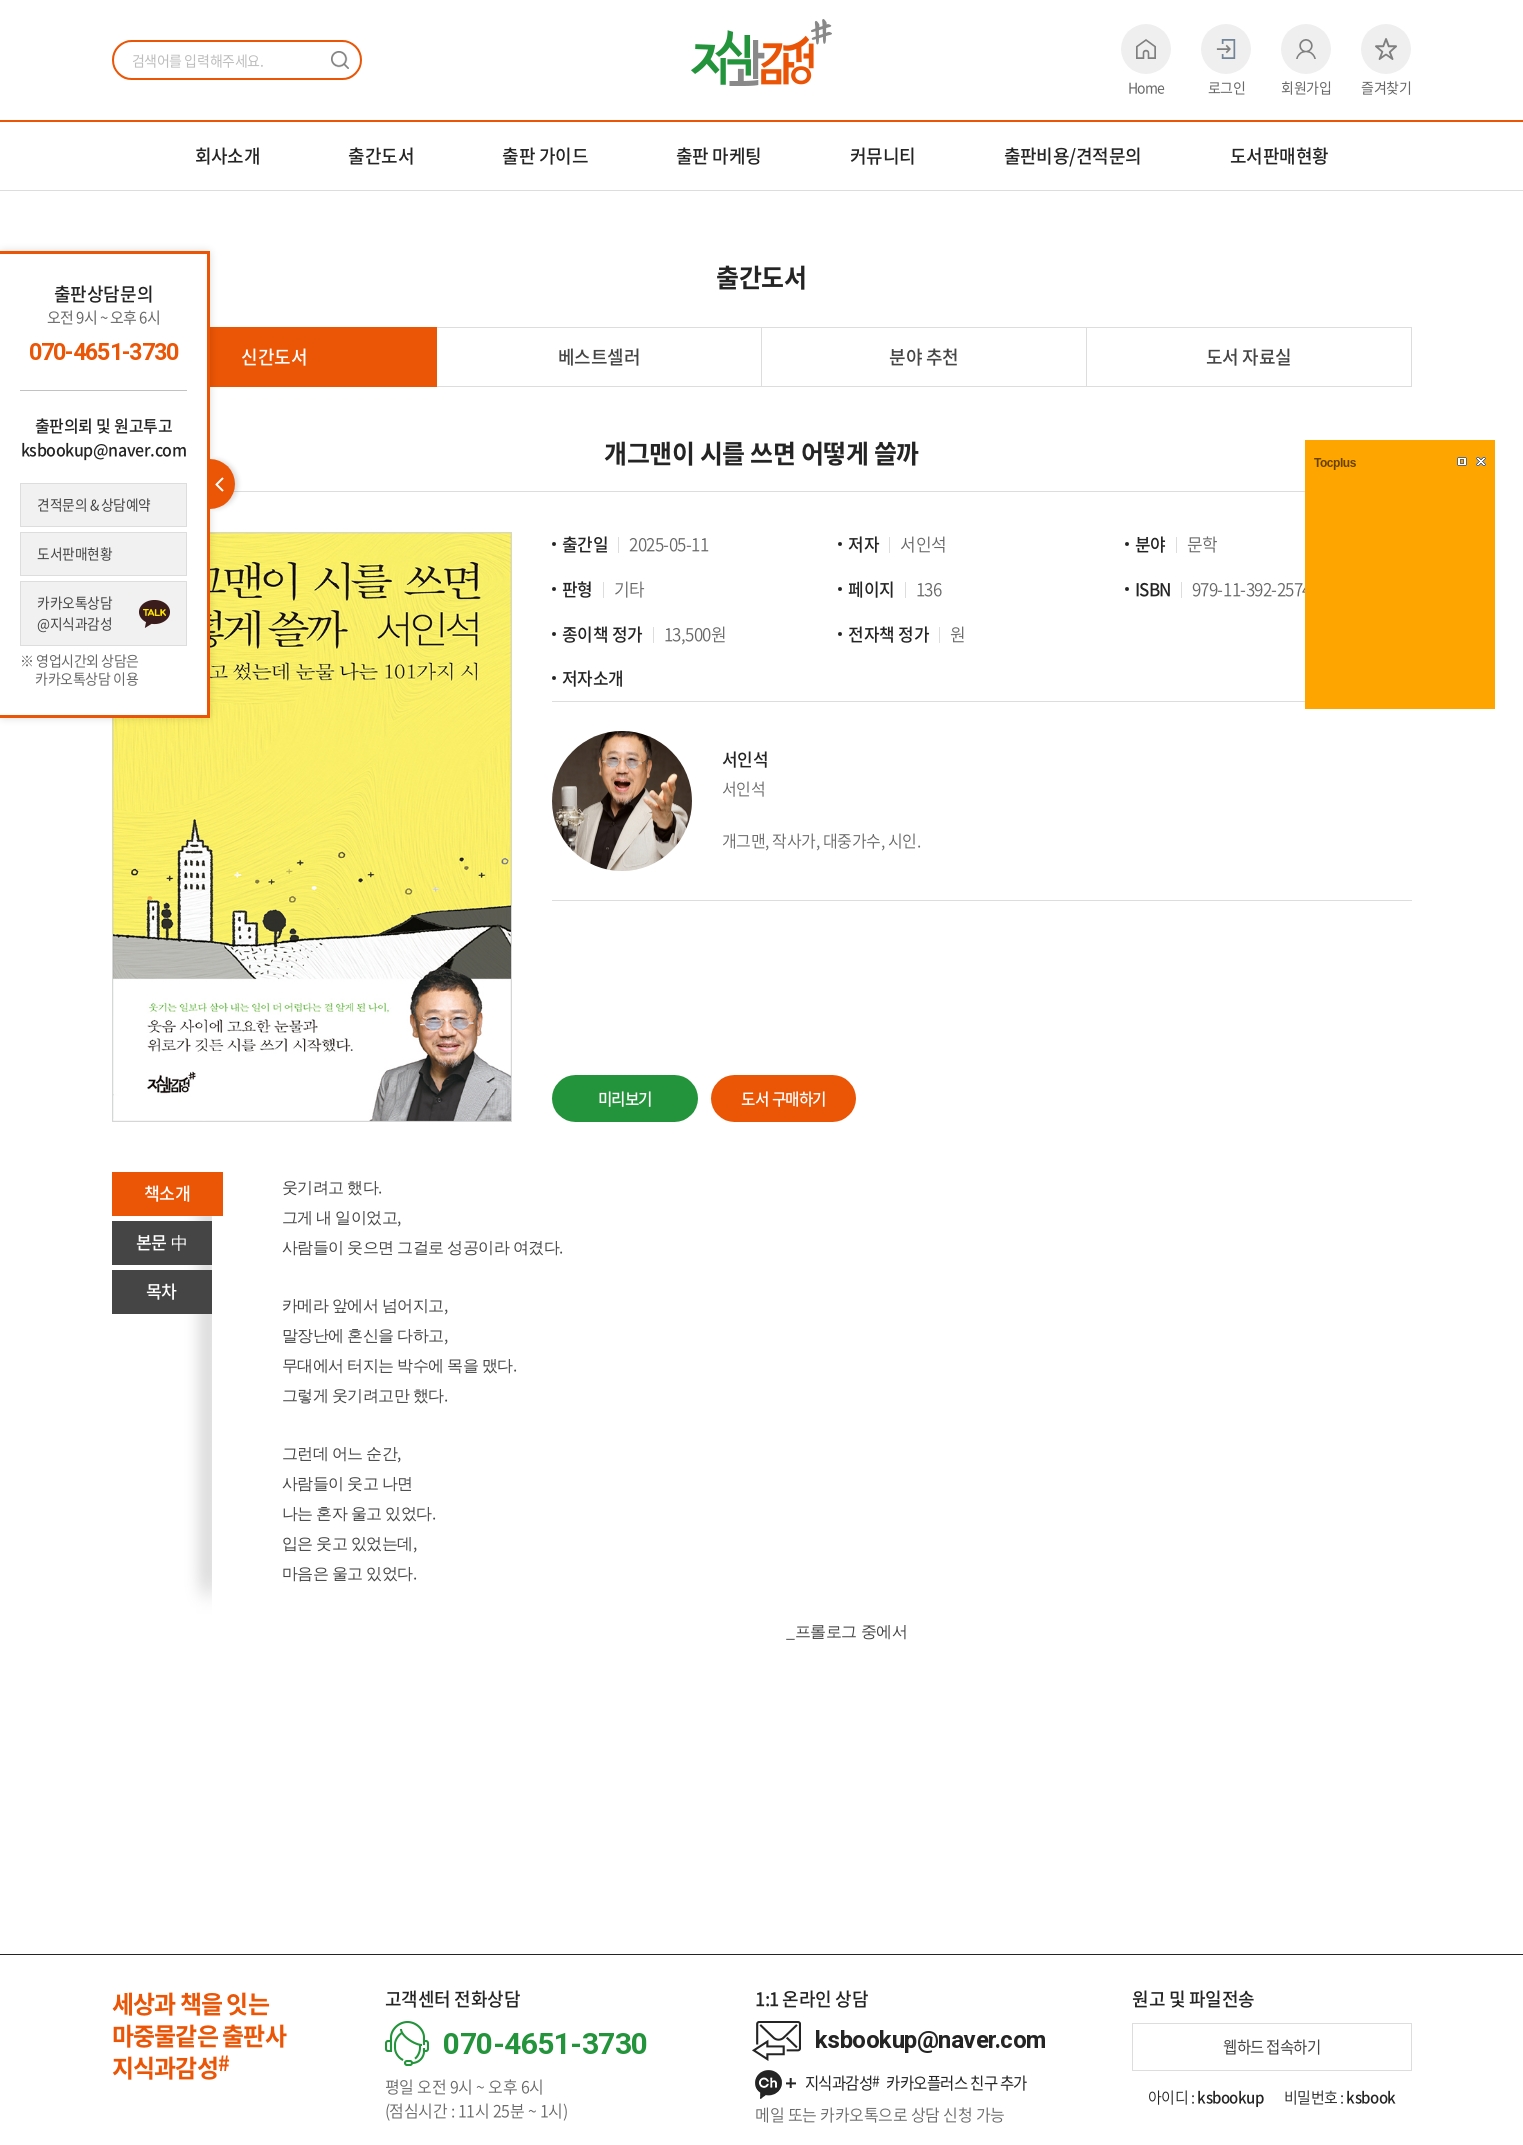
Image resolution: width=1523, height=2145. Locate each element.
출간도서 (381, 155)
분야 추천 (924, 356)
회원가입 (1306, 60)
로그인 (1226, 60)
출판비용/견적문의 (1073, 155)
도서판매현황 (1279, 155)
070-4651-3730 (103, 352)
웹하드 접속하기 (1271, 2047)
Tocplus (1335, 463)
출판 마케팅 (719, 155)
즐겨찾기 (1386, 60)
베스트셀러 (599, 356)
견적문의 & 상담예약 (96, 505)
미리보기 (626, 1097)
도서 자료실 (1249, 356)
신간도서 (274, 356)
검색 (340, 60)
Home (1146, 60)
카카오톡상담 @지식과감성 (76, 617)
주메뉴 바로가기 (0, 0)
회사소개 (228, 155)
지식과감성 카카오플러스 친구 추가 (900, 2084)
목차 (161, 1294)
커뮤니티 (883, 155)
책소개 (169, 1194)
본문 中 (161, 1244)
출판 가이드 (545, 155)
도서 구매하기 (791, 1097)
